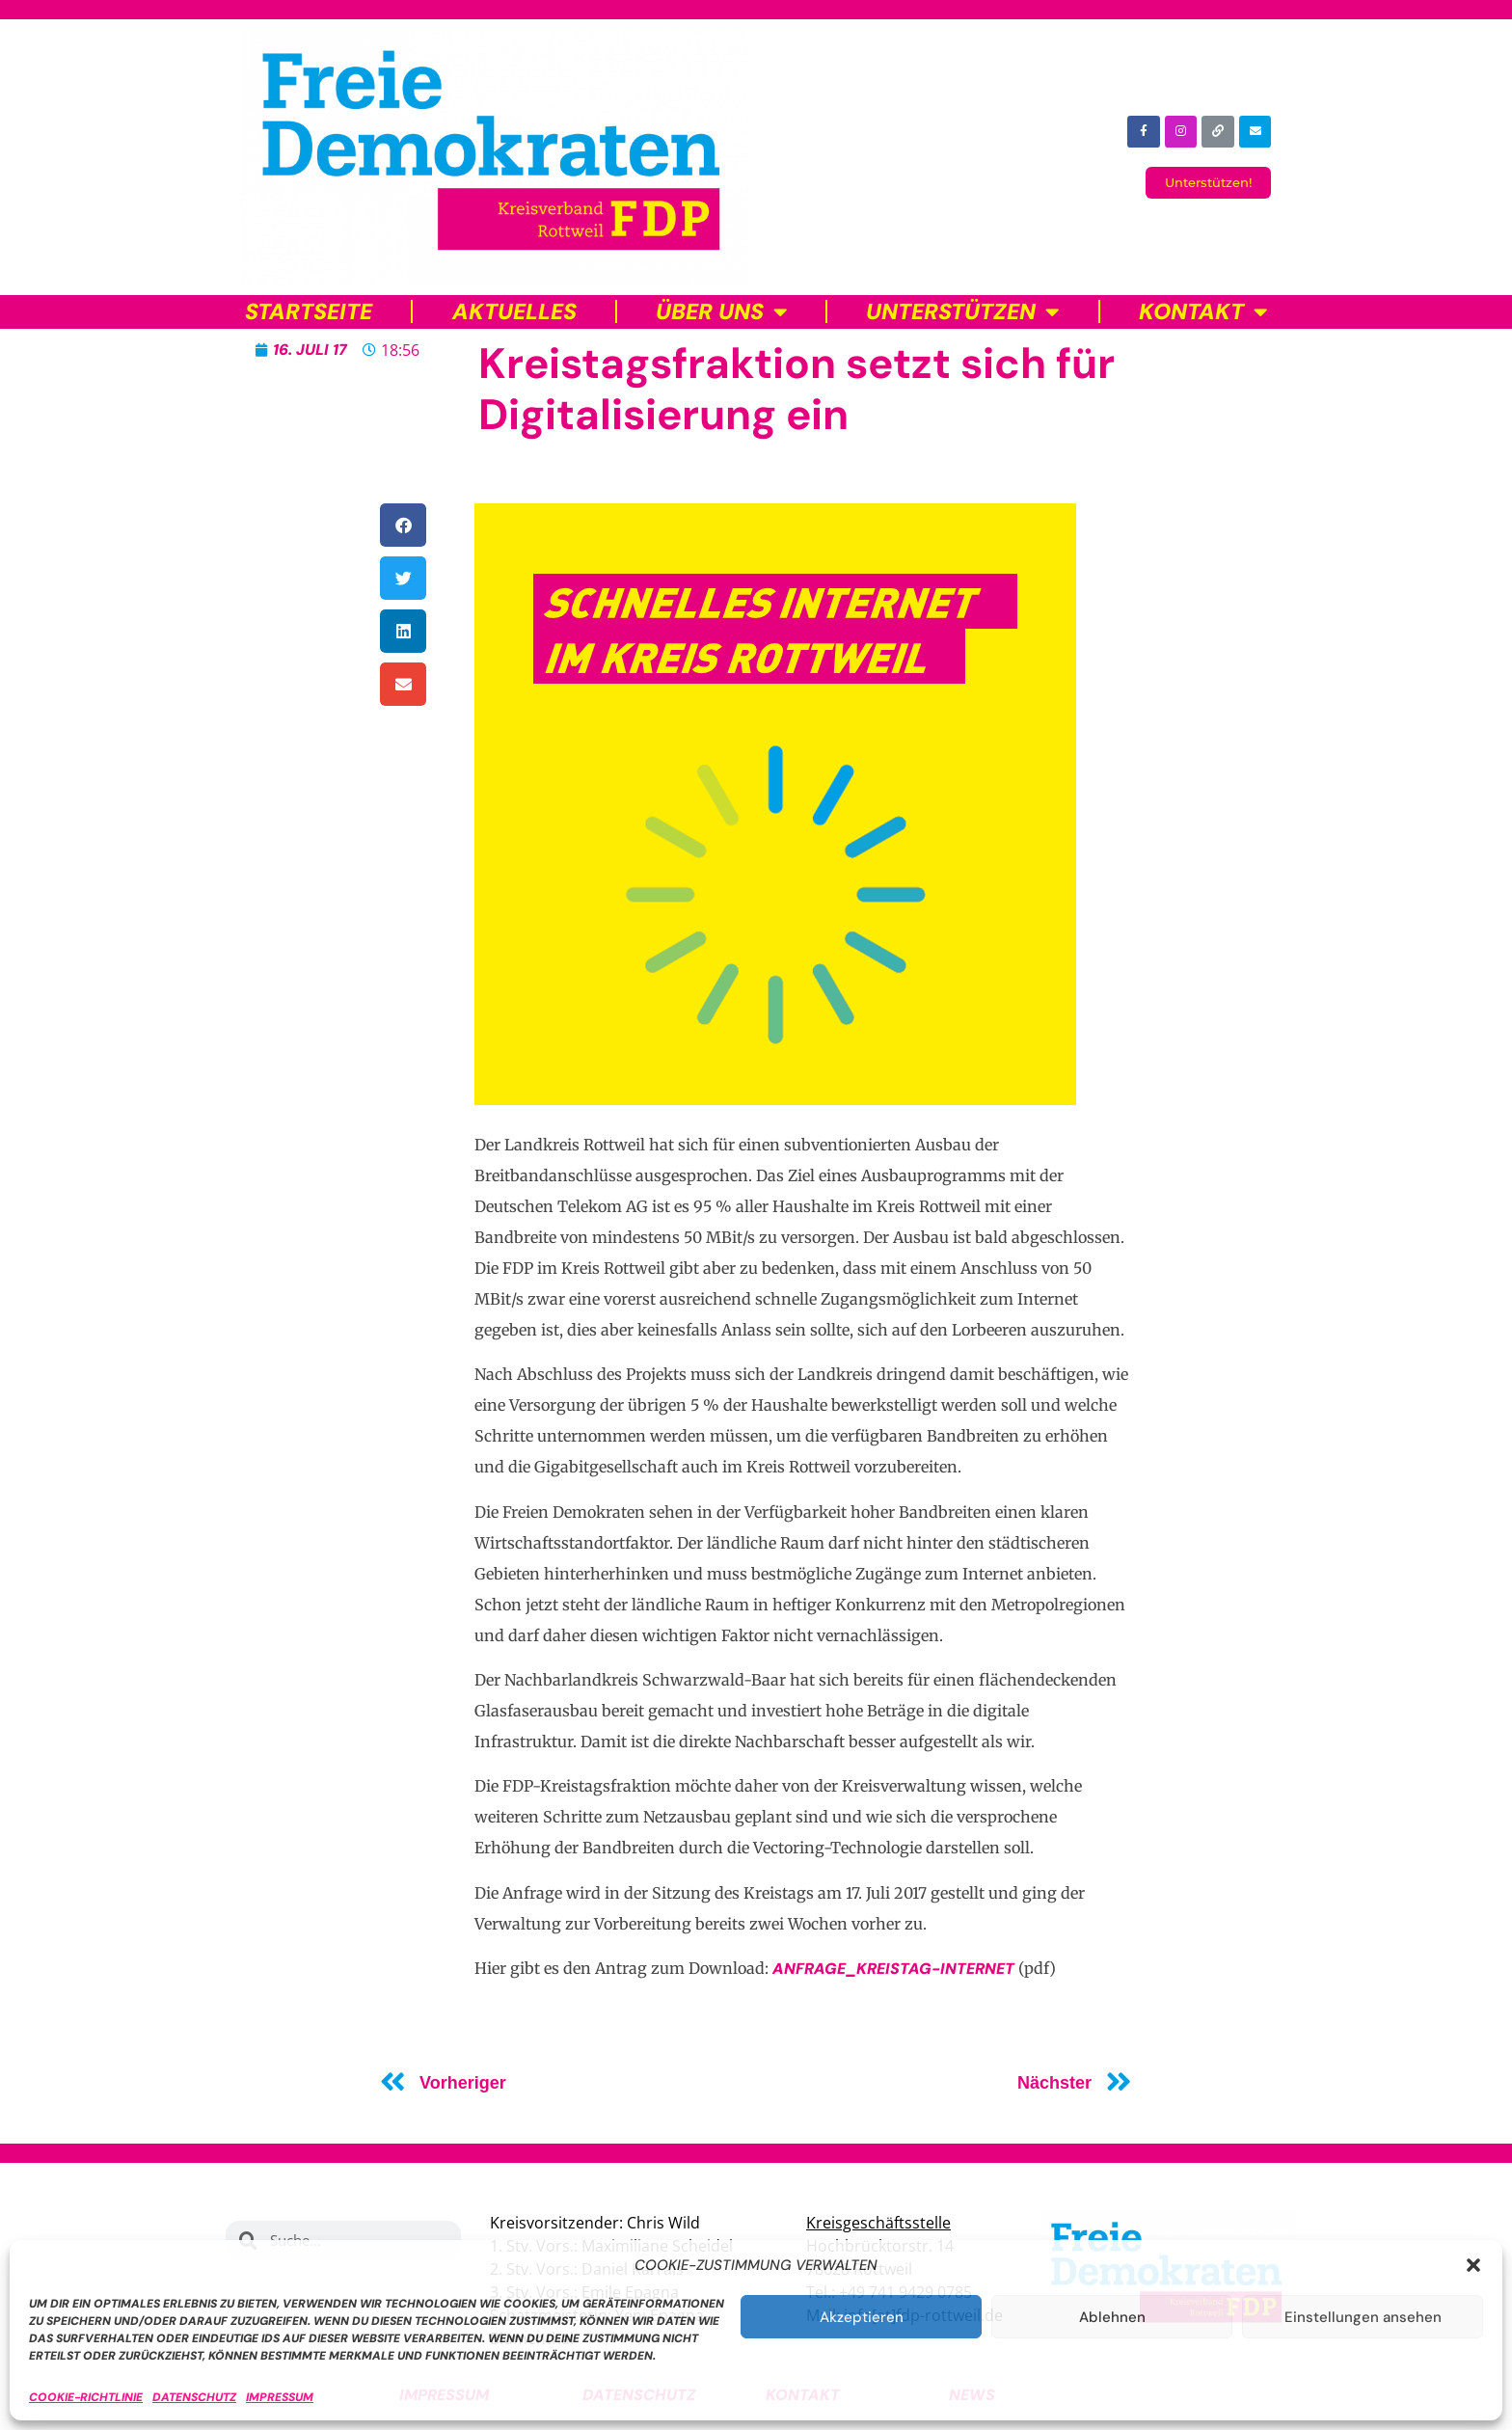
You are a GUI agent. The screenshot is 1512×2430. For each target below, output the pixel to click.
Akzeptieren (862, 2317)
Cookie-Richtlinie (86, 2397)
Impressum (279, 2397)
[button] (1473, 2265)
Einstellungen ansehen (1363, 2317)
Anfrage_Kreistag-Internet (893, 1968)
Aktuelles (514, 311)
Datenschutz (194, 2397)
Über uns (721, 312)
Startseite (308, 311)
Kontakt (1203, 312)
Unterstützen (962, 312)
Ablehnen (1112, 2317)
